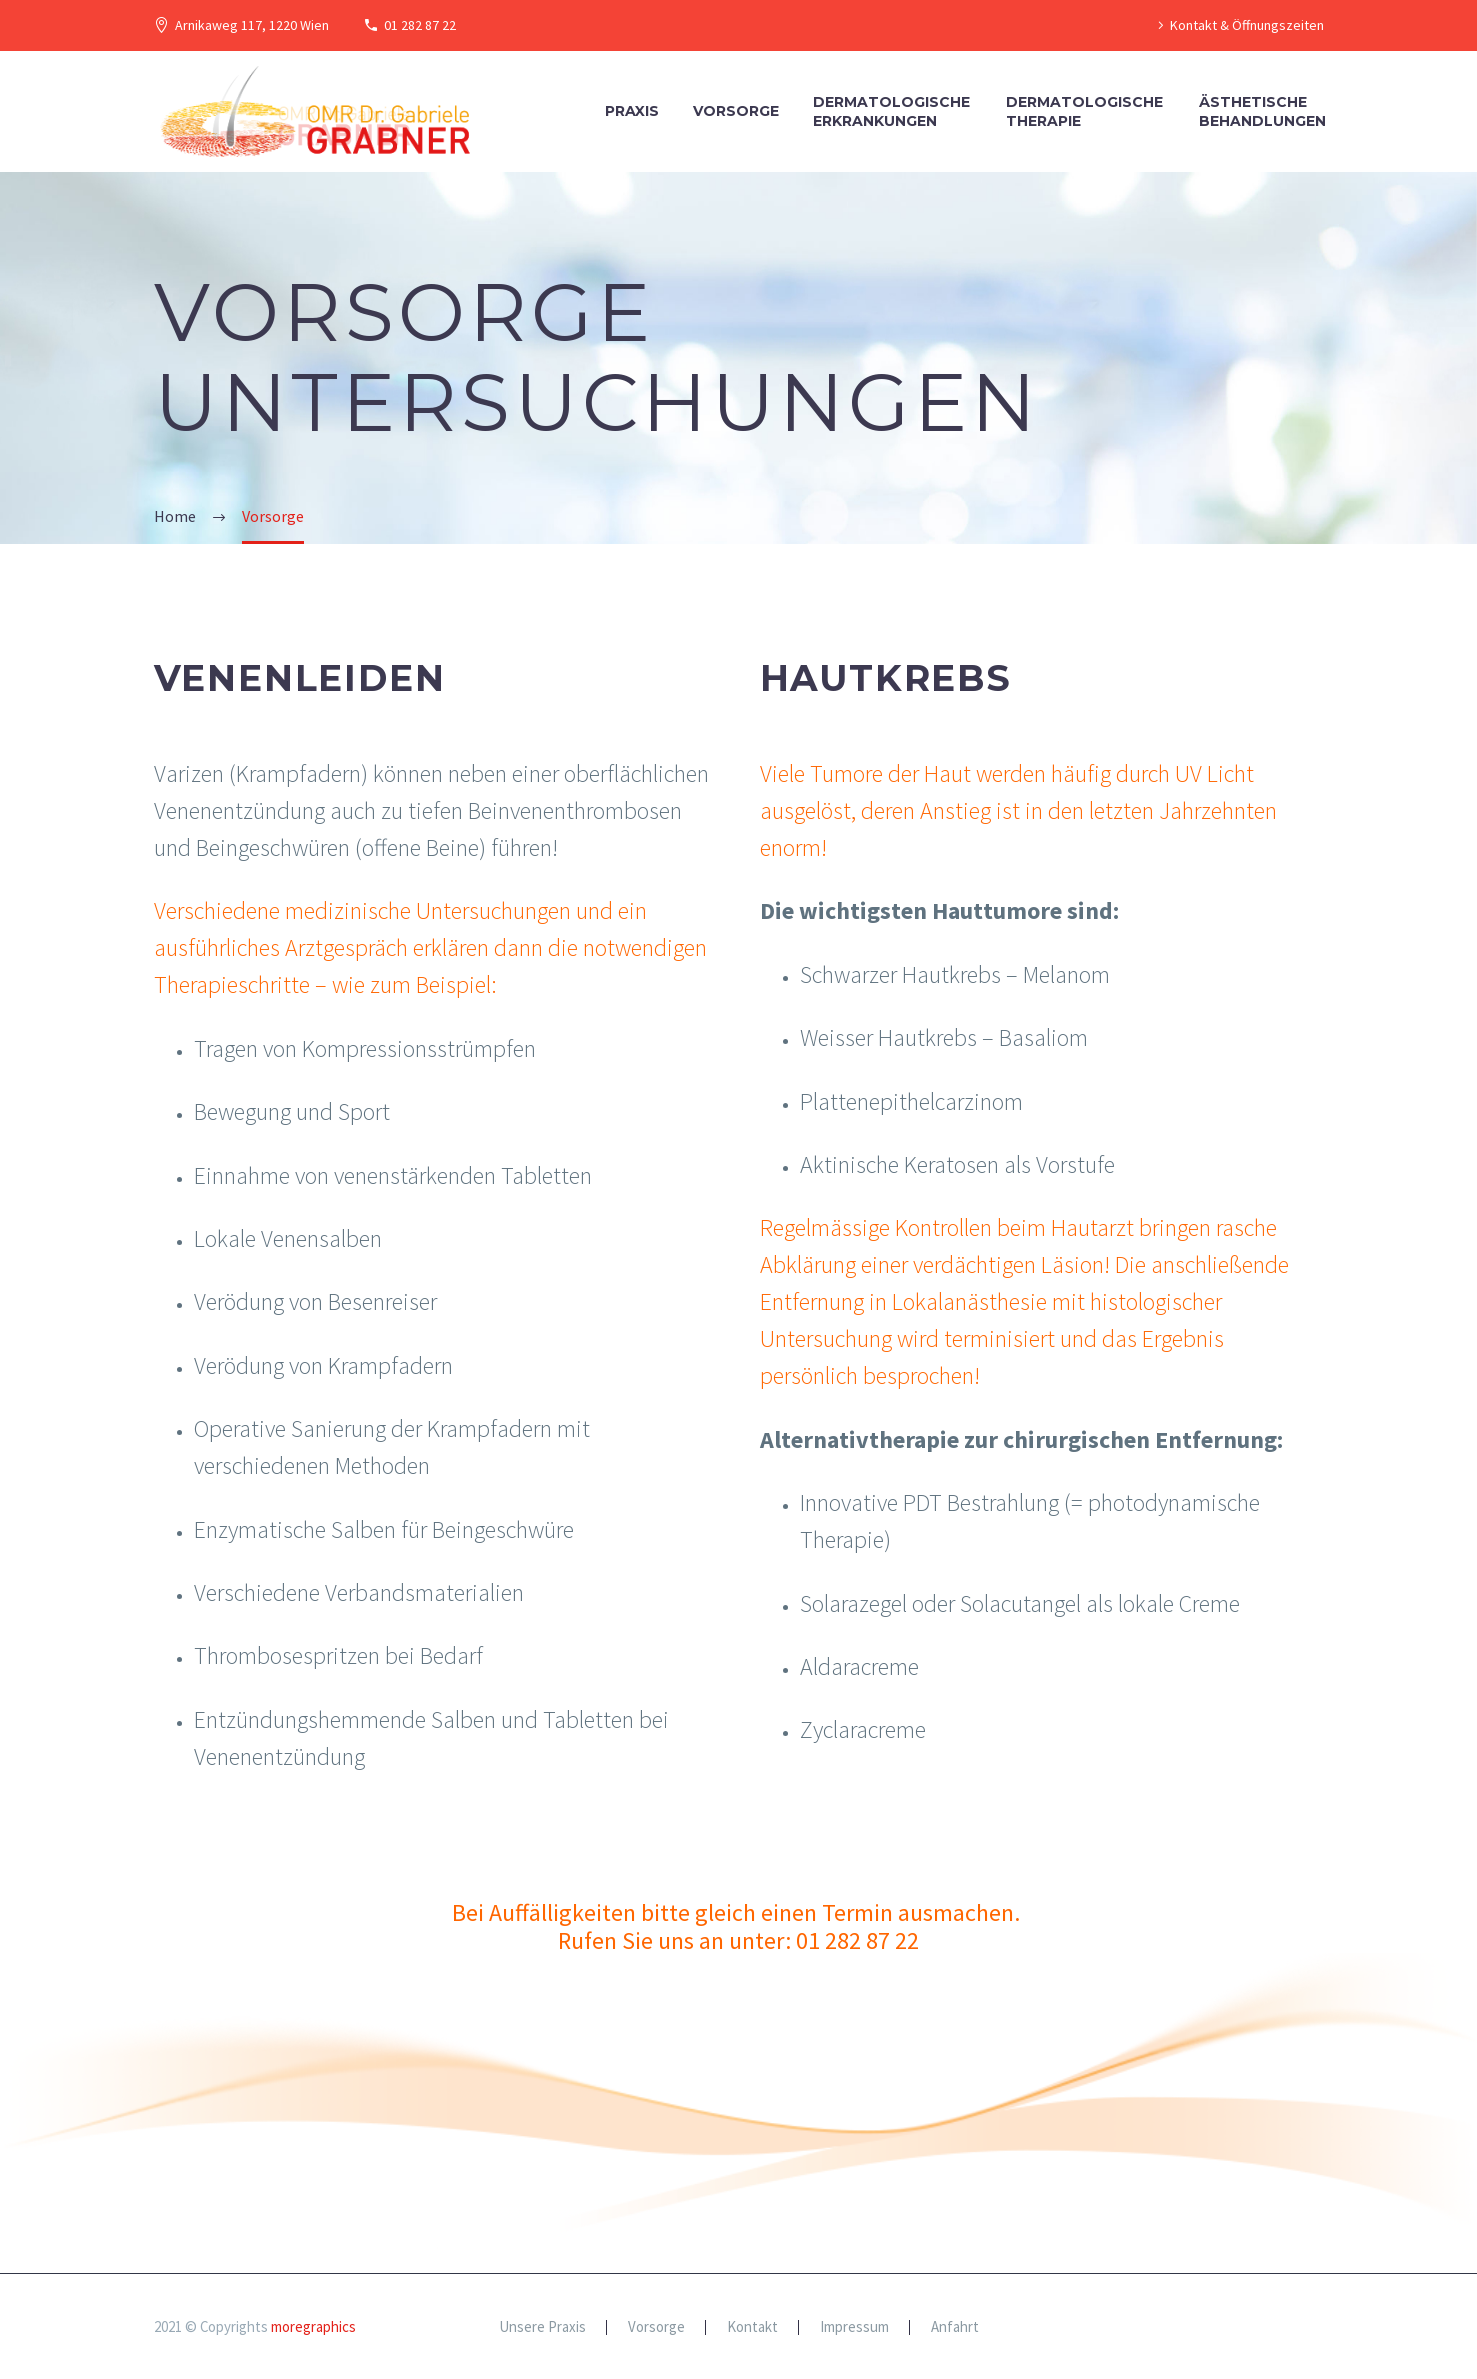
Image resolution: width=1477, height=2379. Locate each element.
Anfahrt (955, 2327)
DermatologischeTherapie (1084, 111)
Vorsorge (736, 111)
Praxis (632, 111)
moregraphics (313, 2326)
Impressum (854, 2327)
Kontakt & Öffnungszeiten (1247, 25)
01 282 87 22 (420, 25)
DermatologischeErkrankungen (891, 111)
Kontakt (752, 2327)
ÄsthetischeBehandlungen (1262, 111)
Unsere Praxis (542, 2327)
